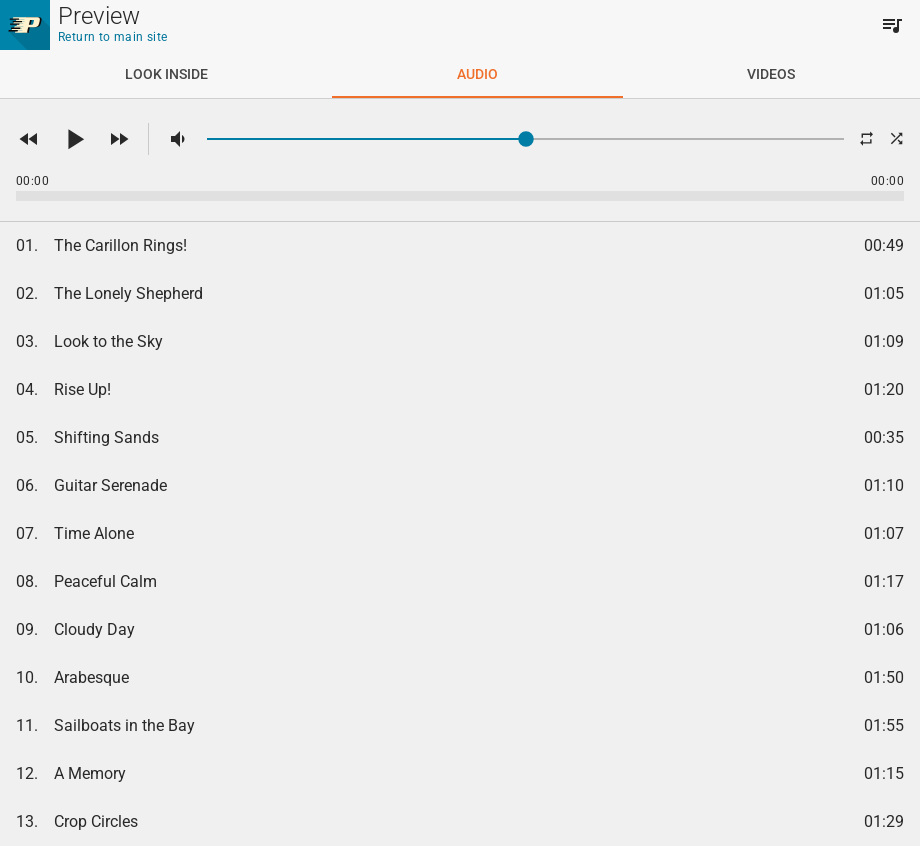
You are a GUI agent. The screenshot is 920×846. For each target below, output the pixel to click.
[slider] (525, 139)
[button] (29, 139)
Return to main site (113, 37)
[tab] (166, 74)
